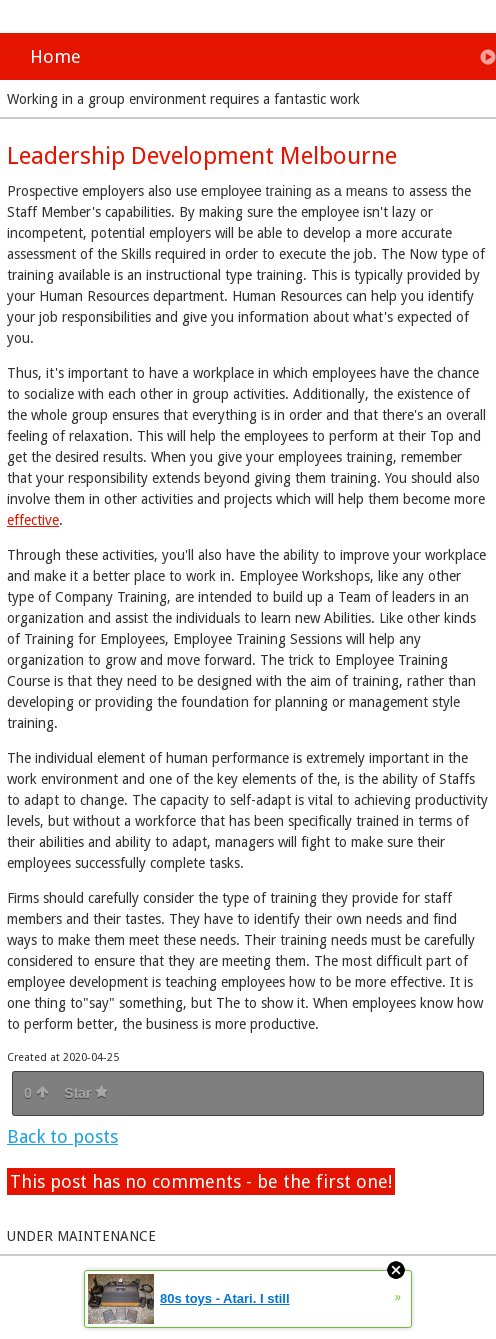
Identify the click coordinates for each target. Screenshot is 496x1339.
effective (33, 520)
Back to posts (62, 1136)
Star (86, 1093)
